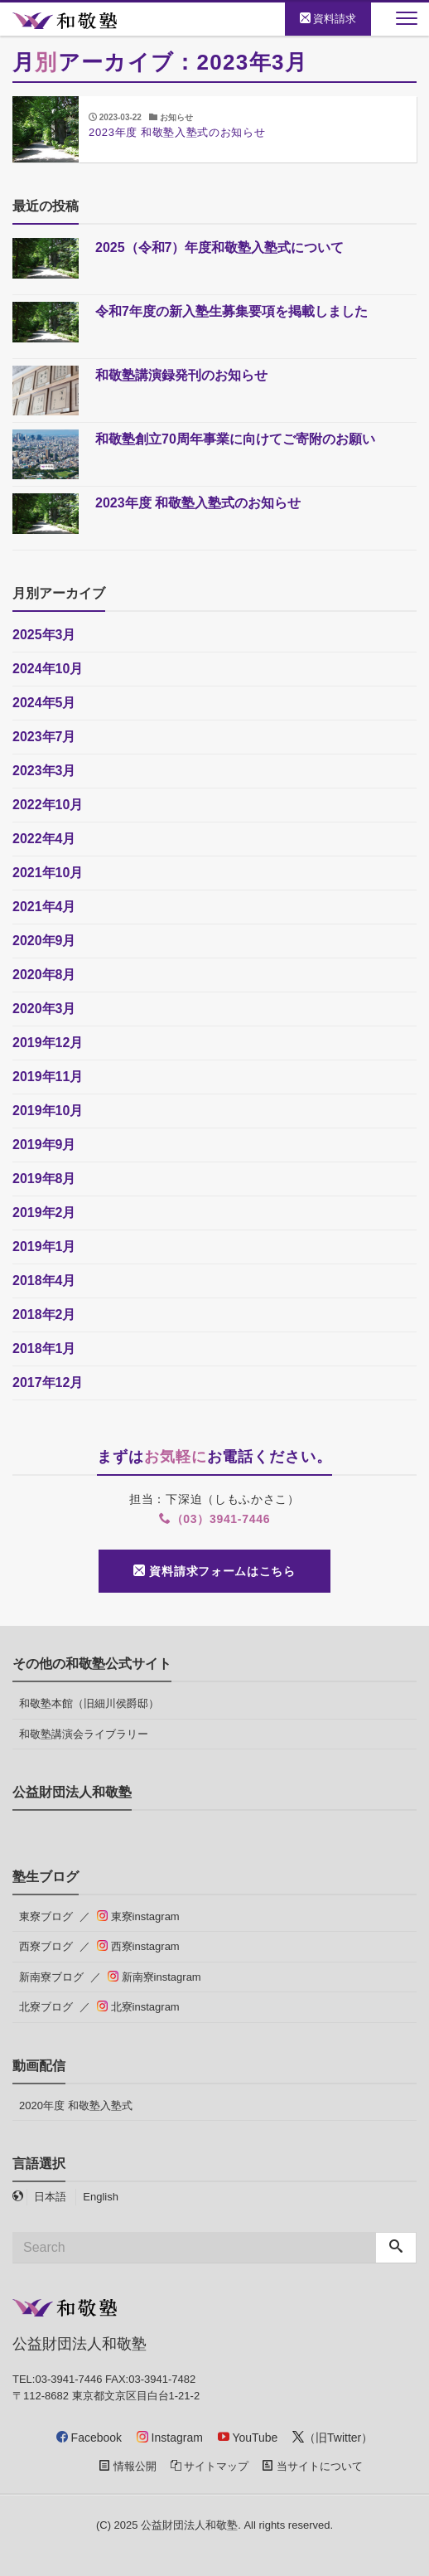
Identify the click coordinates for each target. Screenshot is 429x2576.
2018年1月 (44, 1348)
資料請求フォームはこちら (214, 1571)
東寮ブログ (46, 1916)
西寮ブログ (46, 1946)
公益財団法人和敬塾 (189, 2525)
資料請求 (328, 18)
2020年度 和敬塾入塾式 (76, 2105)
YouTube (248, 2437)
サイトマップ (210, 2466)
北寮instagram (138, 2007)
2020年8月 (44, 975)
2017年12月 (47, 1382)
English (100, 2196)
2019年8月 (44, 1179)
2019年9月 (44, 1145)
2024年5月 (44, 703)
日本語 (50, 2196)
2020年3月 (44, 1009)
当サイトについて (313, 2466)
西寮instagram (138, 1946)
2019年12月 (47, 1043)
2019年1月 (44, 1246)
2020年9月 (44, 941)
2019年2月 (44, 1213)
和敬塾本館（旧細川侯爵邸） (89, 1703)
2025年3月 (44, 635)
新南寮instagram (154, 1977)
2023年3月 (44, 771)
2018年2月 (44, 1314)
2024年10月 (47, 669)
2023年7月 (44, 737)
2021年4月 (44, 907)
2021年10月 (47, 873)
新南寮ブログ (51, 1977)
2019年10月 (47, 1111)
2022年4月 (44, 839)
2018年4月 (44, 1280)
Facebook (89, 2437)
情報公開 (128, 2466)
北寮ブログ (46, 2007)
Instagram (170, 2437)
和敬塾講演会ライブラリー (83, 1734)
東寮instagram (138, 1916)
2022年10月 (47, 805)
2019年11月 (47, 1077)
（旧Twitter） (332, 2437)
